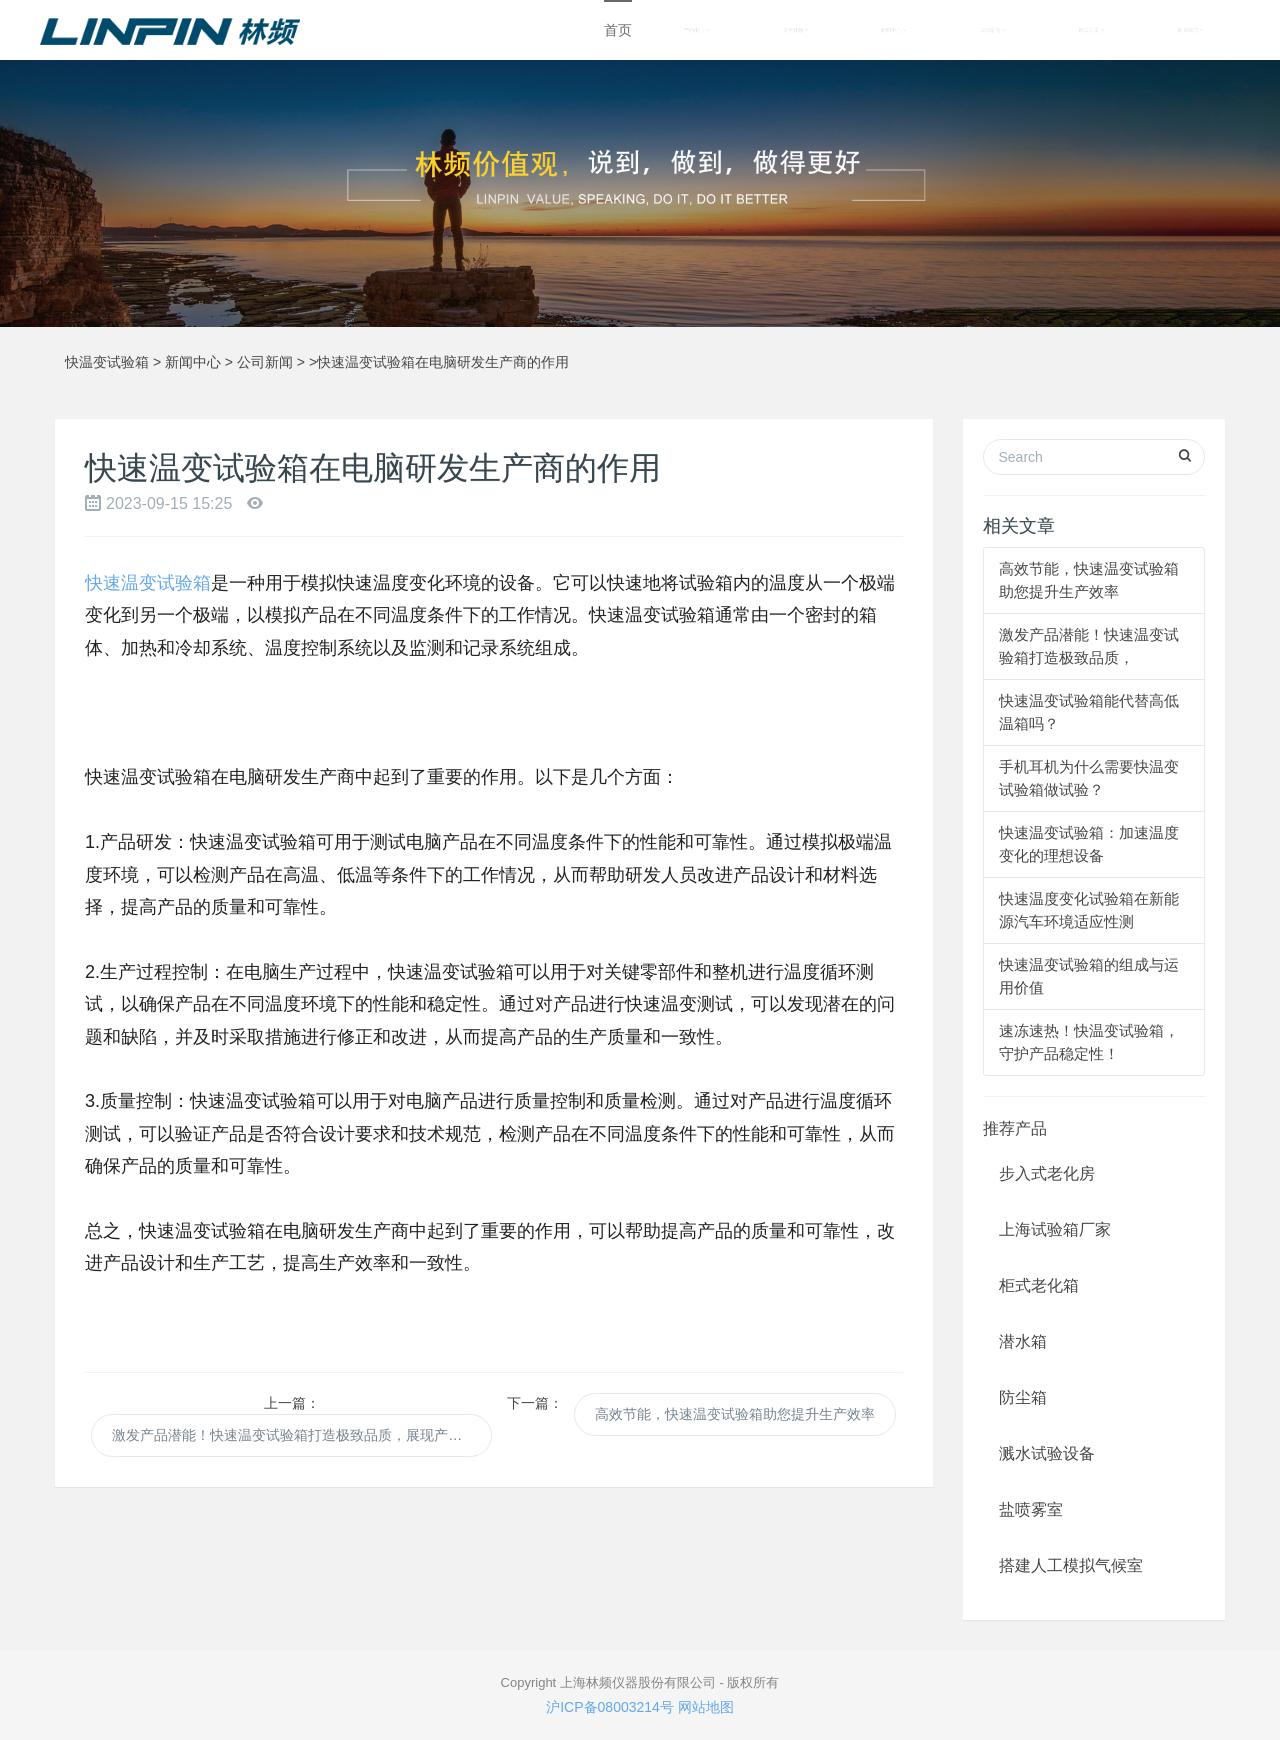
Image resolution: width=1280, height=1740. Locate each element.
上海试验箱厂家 (1055, 1229)
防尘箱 (1023, 1397)
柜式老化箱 (1039, 1285)
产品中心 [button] (696, 30)
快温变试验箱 (107, 362)
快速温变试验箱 (148, 583)
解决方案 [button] (1091, 30)
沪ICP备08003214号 (610, 1707)
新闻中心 (193, 362)
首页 (618, 30)
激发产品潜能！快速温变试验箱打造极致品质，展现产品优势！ (302, 1435)
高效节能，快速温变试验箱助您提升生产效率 (735, 1414)
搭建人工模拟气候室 (1071, 1565)
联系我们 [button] (1190, 30)
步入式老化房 (1047, 1173)
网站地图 (706, 1707)
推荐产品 (1015, 1128)
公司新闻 (265, 362)
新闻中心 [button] (893, 30)
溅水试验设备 (1047, 1453)
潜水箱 (1023, 1341)
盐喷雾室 (1031, 1509)
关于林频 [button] (795, 30)
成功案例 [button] (992, 30)
